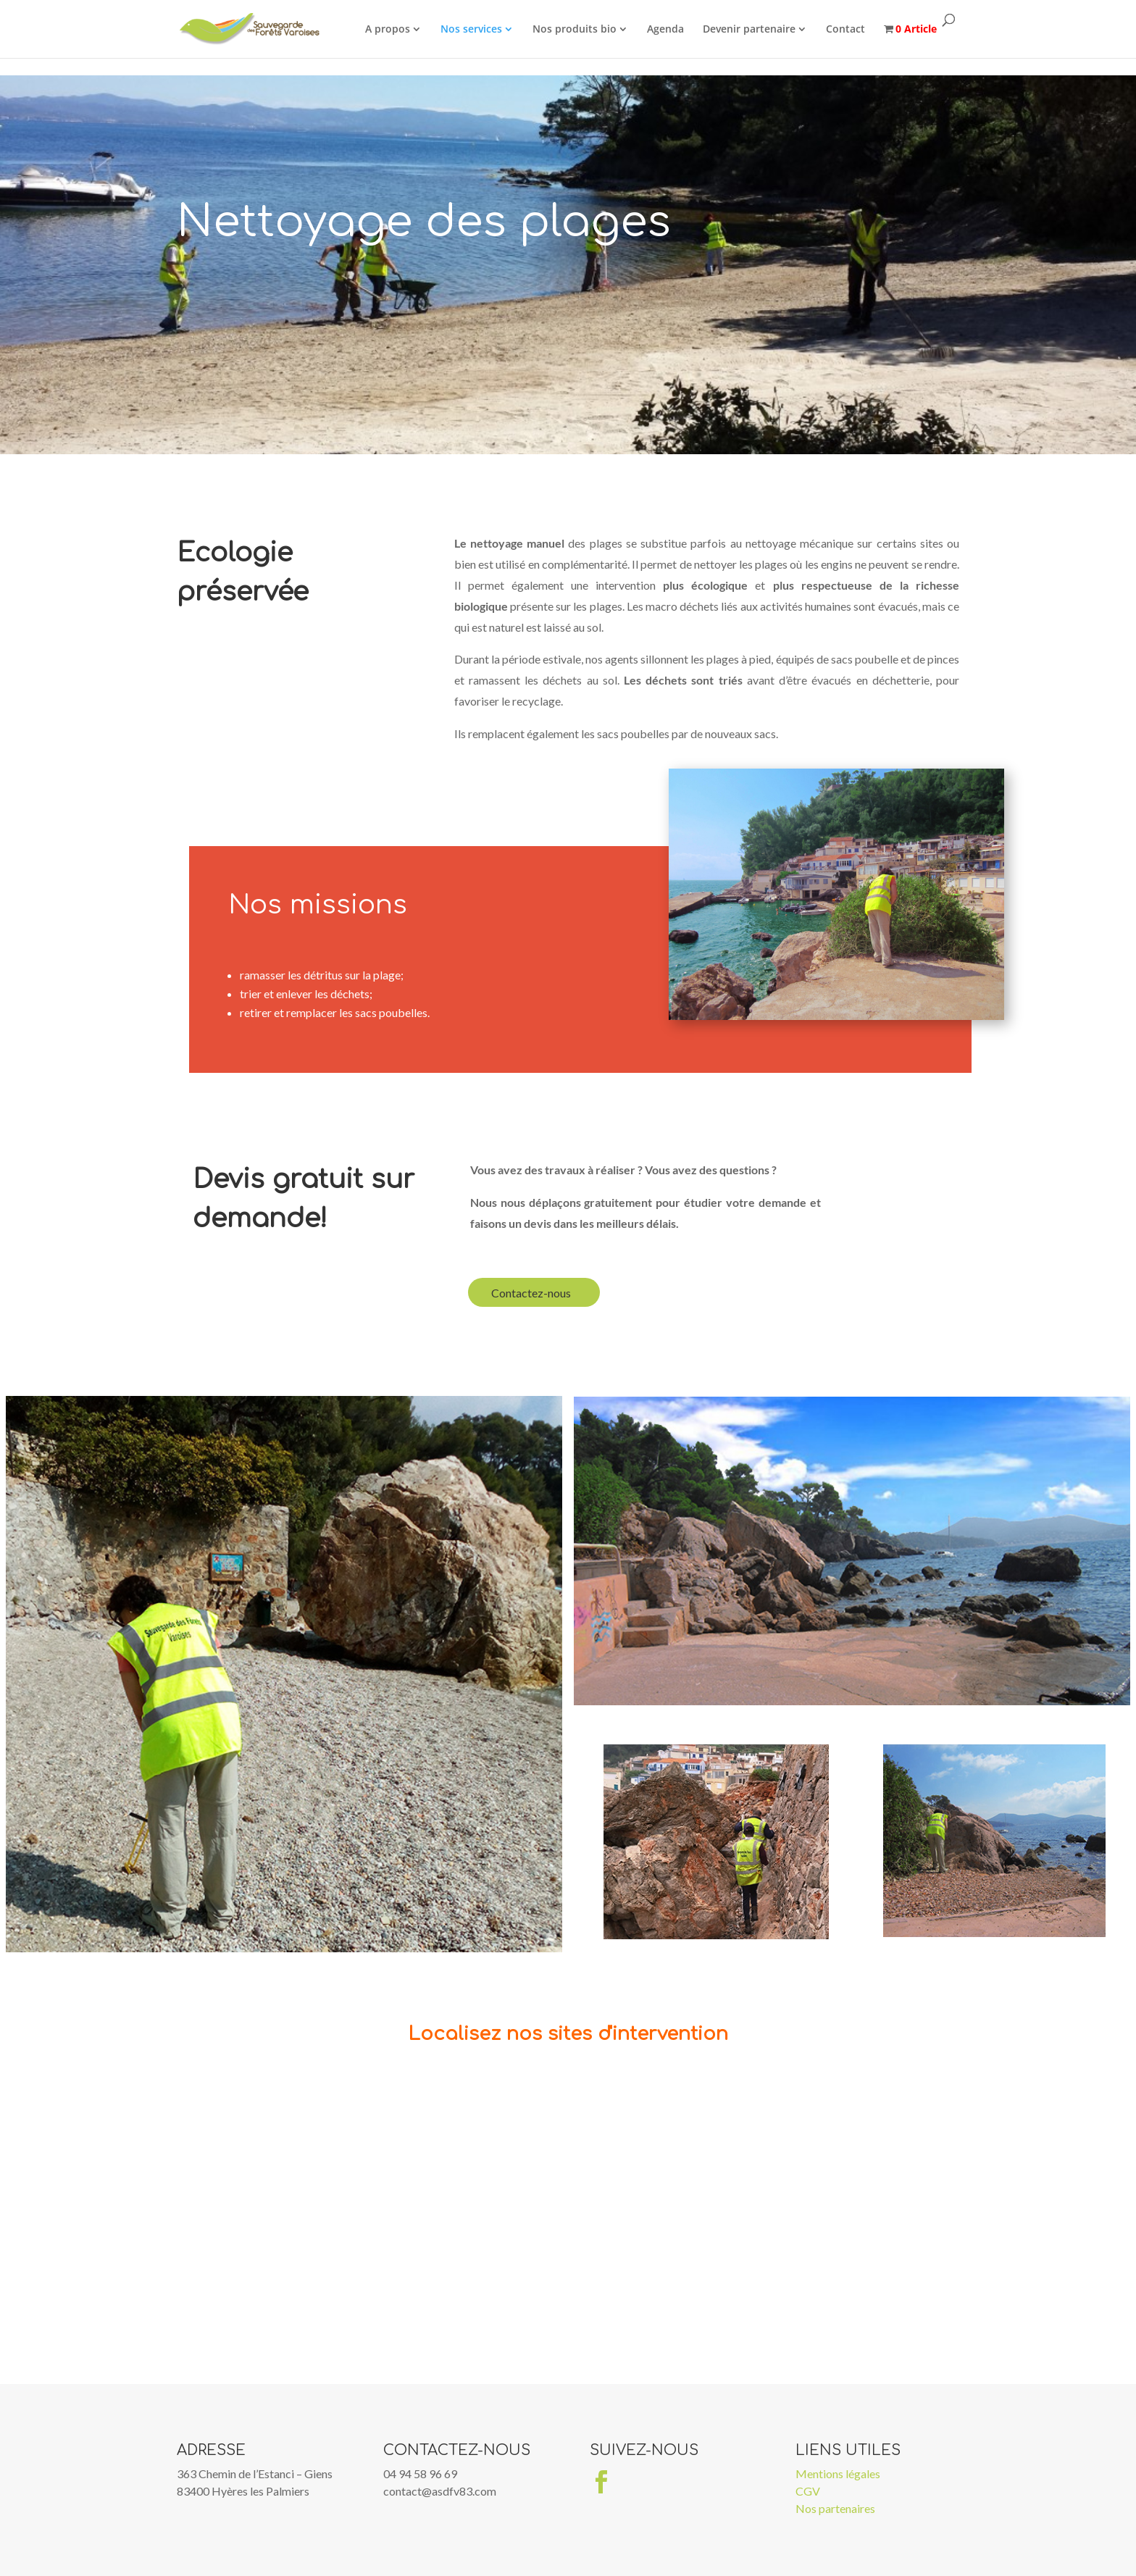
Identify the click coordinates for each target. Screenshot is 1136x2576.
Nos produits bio (578, 28)
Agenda (669, 28)
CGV (807, 2491)
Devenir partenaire (752, 28)
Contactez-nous (531, 1293)
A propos (391, 28)
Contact (849, 28)
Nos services (475, 28)
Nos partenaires (835, 2508)
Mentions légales (837, 2473)
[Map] (568, 2224)
